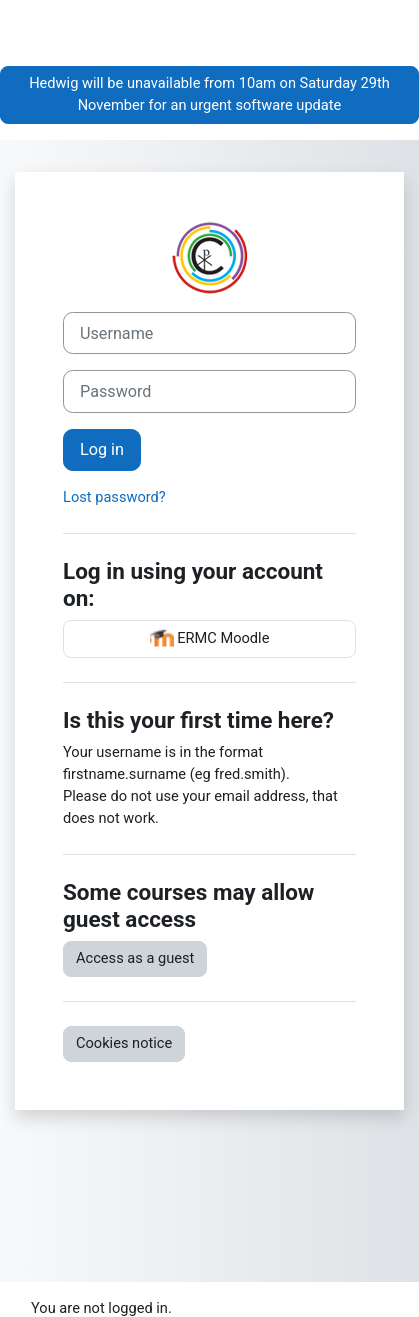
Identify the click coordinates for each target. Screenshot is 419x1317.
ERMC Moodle (210, 639)
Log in (102, 449)
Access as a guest (135, 958)
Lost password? (114, 497)
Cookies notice (124, 1043)
